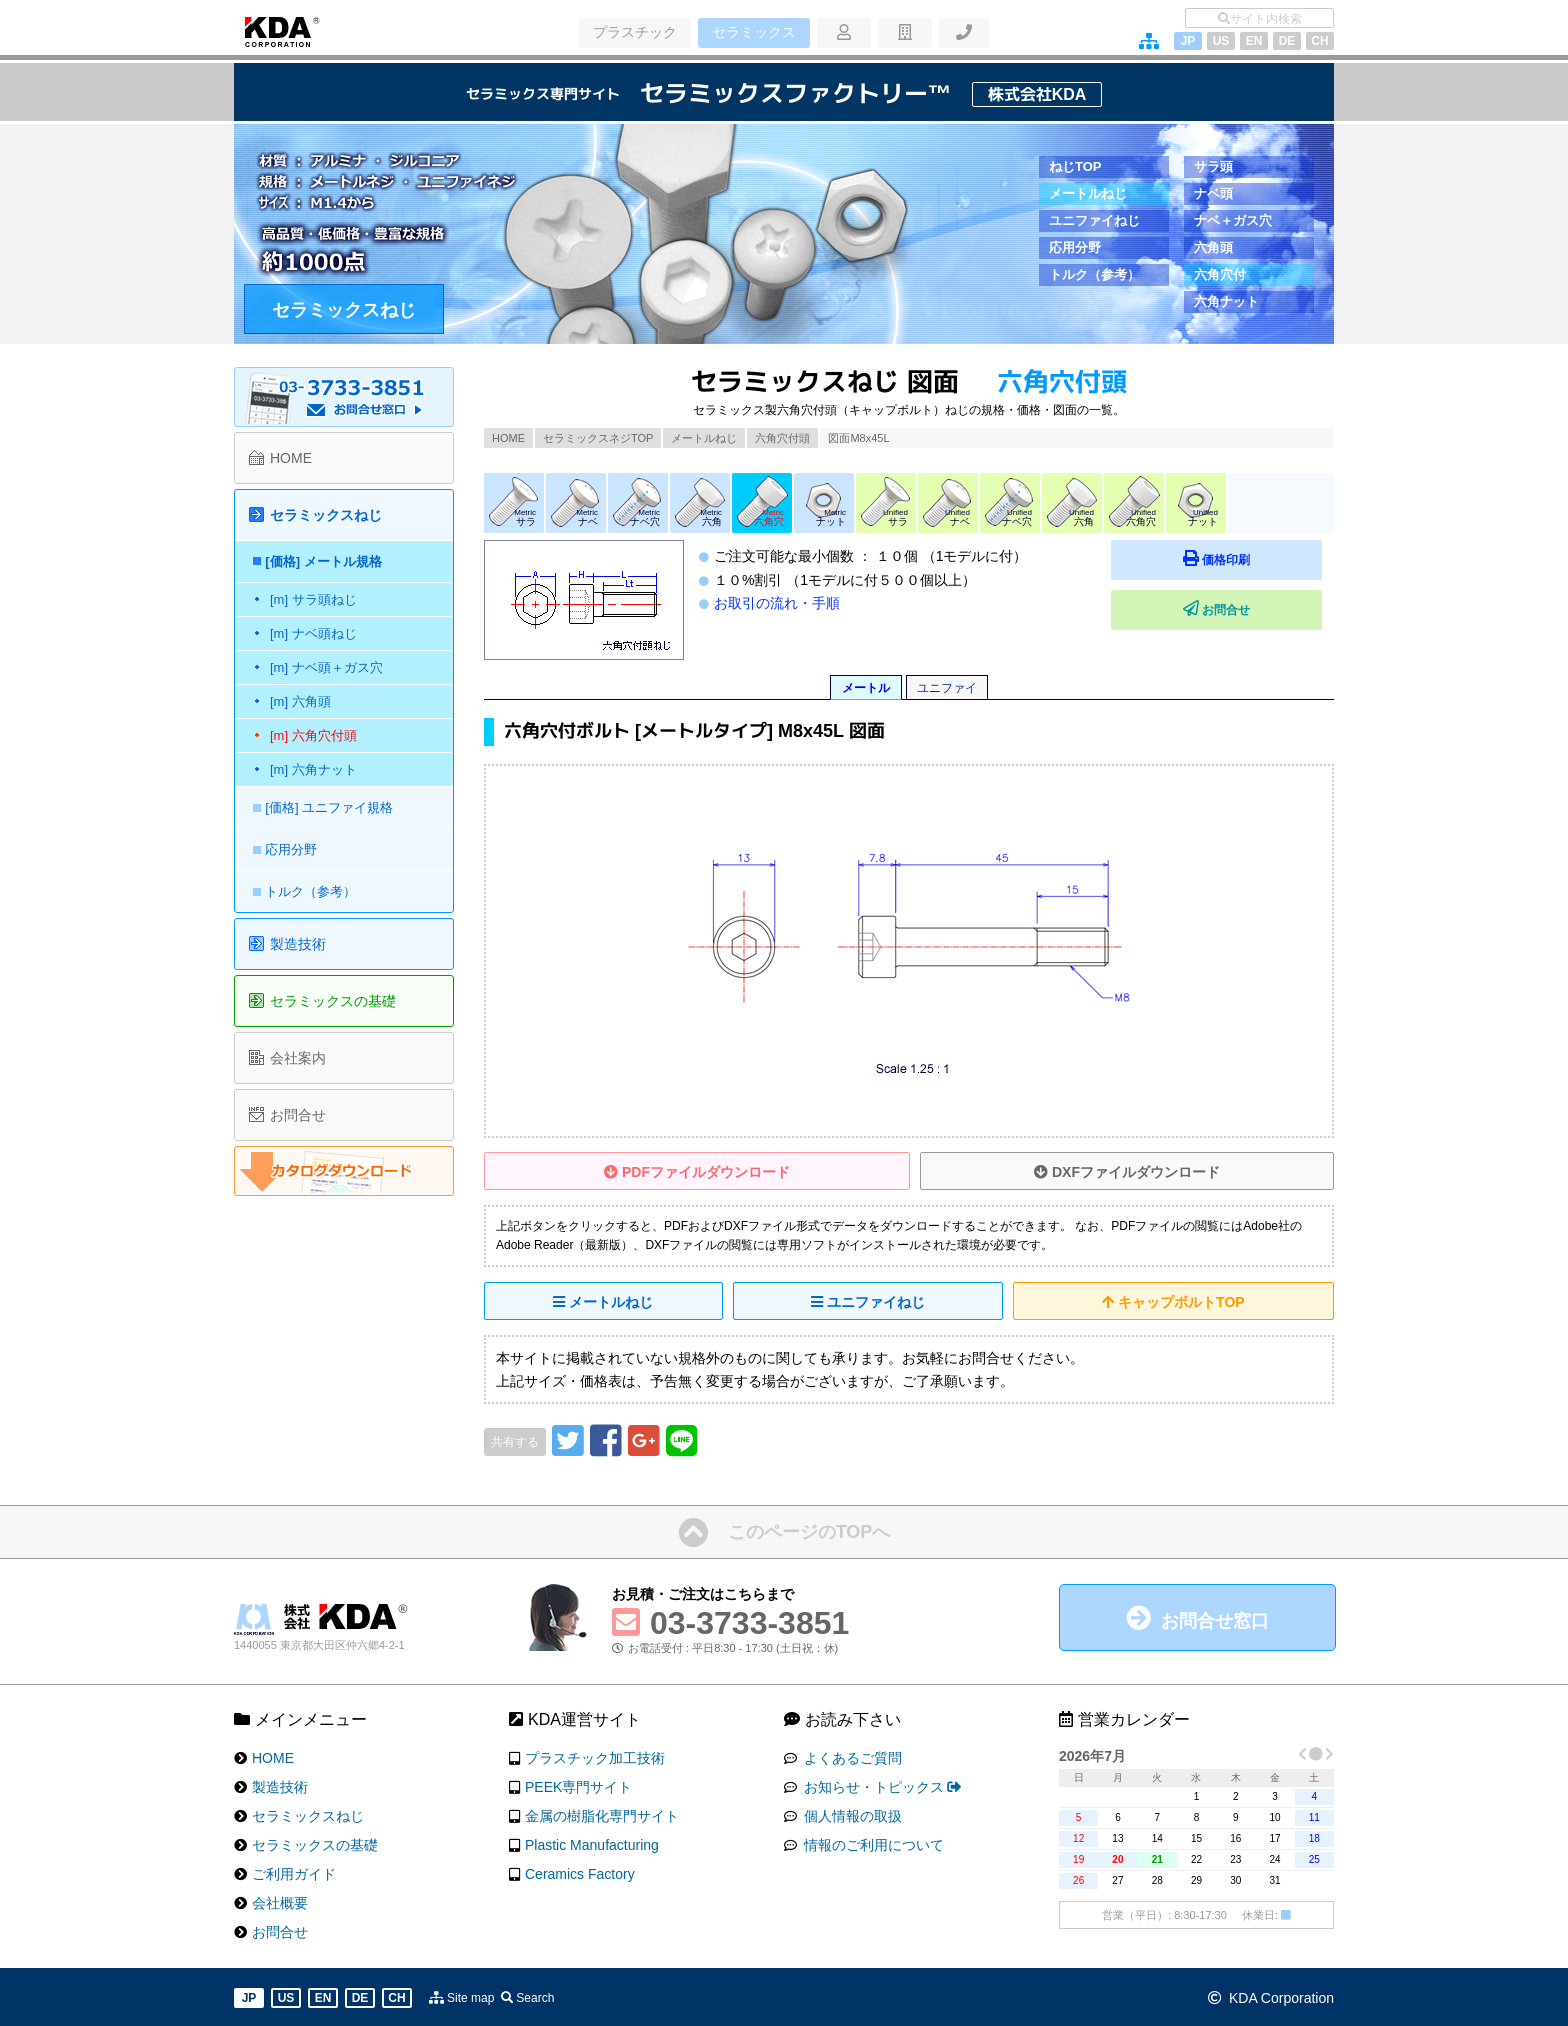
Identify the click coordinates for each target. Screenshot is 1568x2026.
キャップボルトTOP (1173, 1302)
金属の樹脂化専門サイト (602, 1814)
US (1221, 41)
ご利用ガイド (294, 1872)
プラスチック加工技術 (595, 1756)
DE (1287, 41)
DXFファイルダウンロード (1127, 1172)
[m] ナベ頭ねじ (313, 633)
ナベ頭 (1213, 193)
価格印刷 (1274, 558)
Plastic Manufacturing (592, 1843)
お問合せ (1274, 608)
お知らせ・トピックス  (881, 1785)
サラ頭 (1213, 166)
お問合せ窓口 (1215, 1620)
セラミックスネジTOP (598, 438)
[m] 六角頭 (300, 701)
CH (1319, 41)
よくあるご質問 (851, 1756)
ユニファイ (947, 688)
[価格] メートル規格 (328, 561)
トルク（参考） (1094, 274)
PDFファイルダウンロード (697, 1172)
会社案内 (298, 1058)
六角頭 (1213, 247)
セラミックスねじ (344, 310)
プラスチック (634, 33)
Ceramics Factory (580, 1872)
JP (1188, 41)
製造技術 (298, 944)
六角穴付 (1220, 274)
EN (1254, 41)
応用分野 (1075, 247)
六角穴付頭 (782, 438)
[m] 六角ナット (313, 769)
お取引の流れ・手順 (777, 603)
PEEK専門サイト (578, 1785)
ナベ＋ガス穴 (1233, 220)
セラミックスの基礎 (333, 1001)
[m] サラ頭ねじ (313, 599)
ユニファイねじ (1094, 220)
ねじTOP (1075, 166)
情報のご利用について (872, 1843)
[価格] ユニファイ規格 (334, 807)
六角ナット (1226, 301)
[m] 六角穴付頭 (313, 735)
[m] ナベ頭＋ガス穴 (326, 667)
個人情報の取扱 (851, 1814)
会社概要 (280, 1901)
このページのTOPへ (809, 1531)
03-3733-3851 (749, 1622)
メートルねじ (1088, 193)
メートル (866, 688)
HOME (508, 438)
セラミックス (752, 33)
